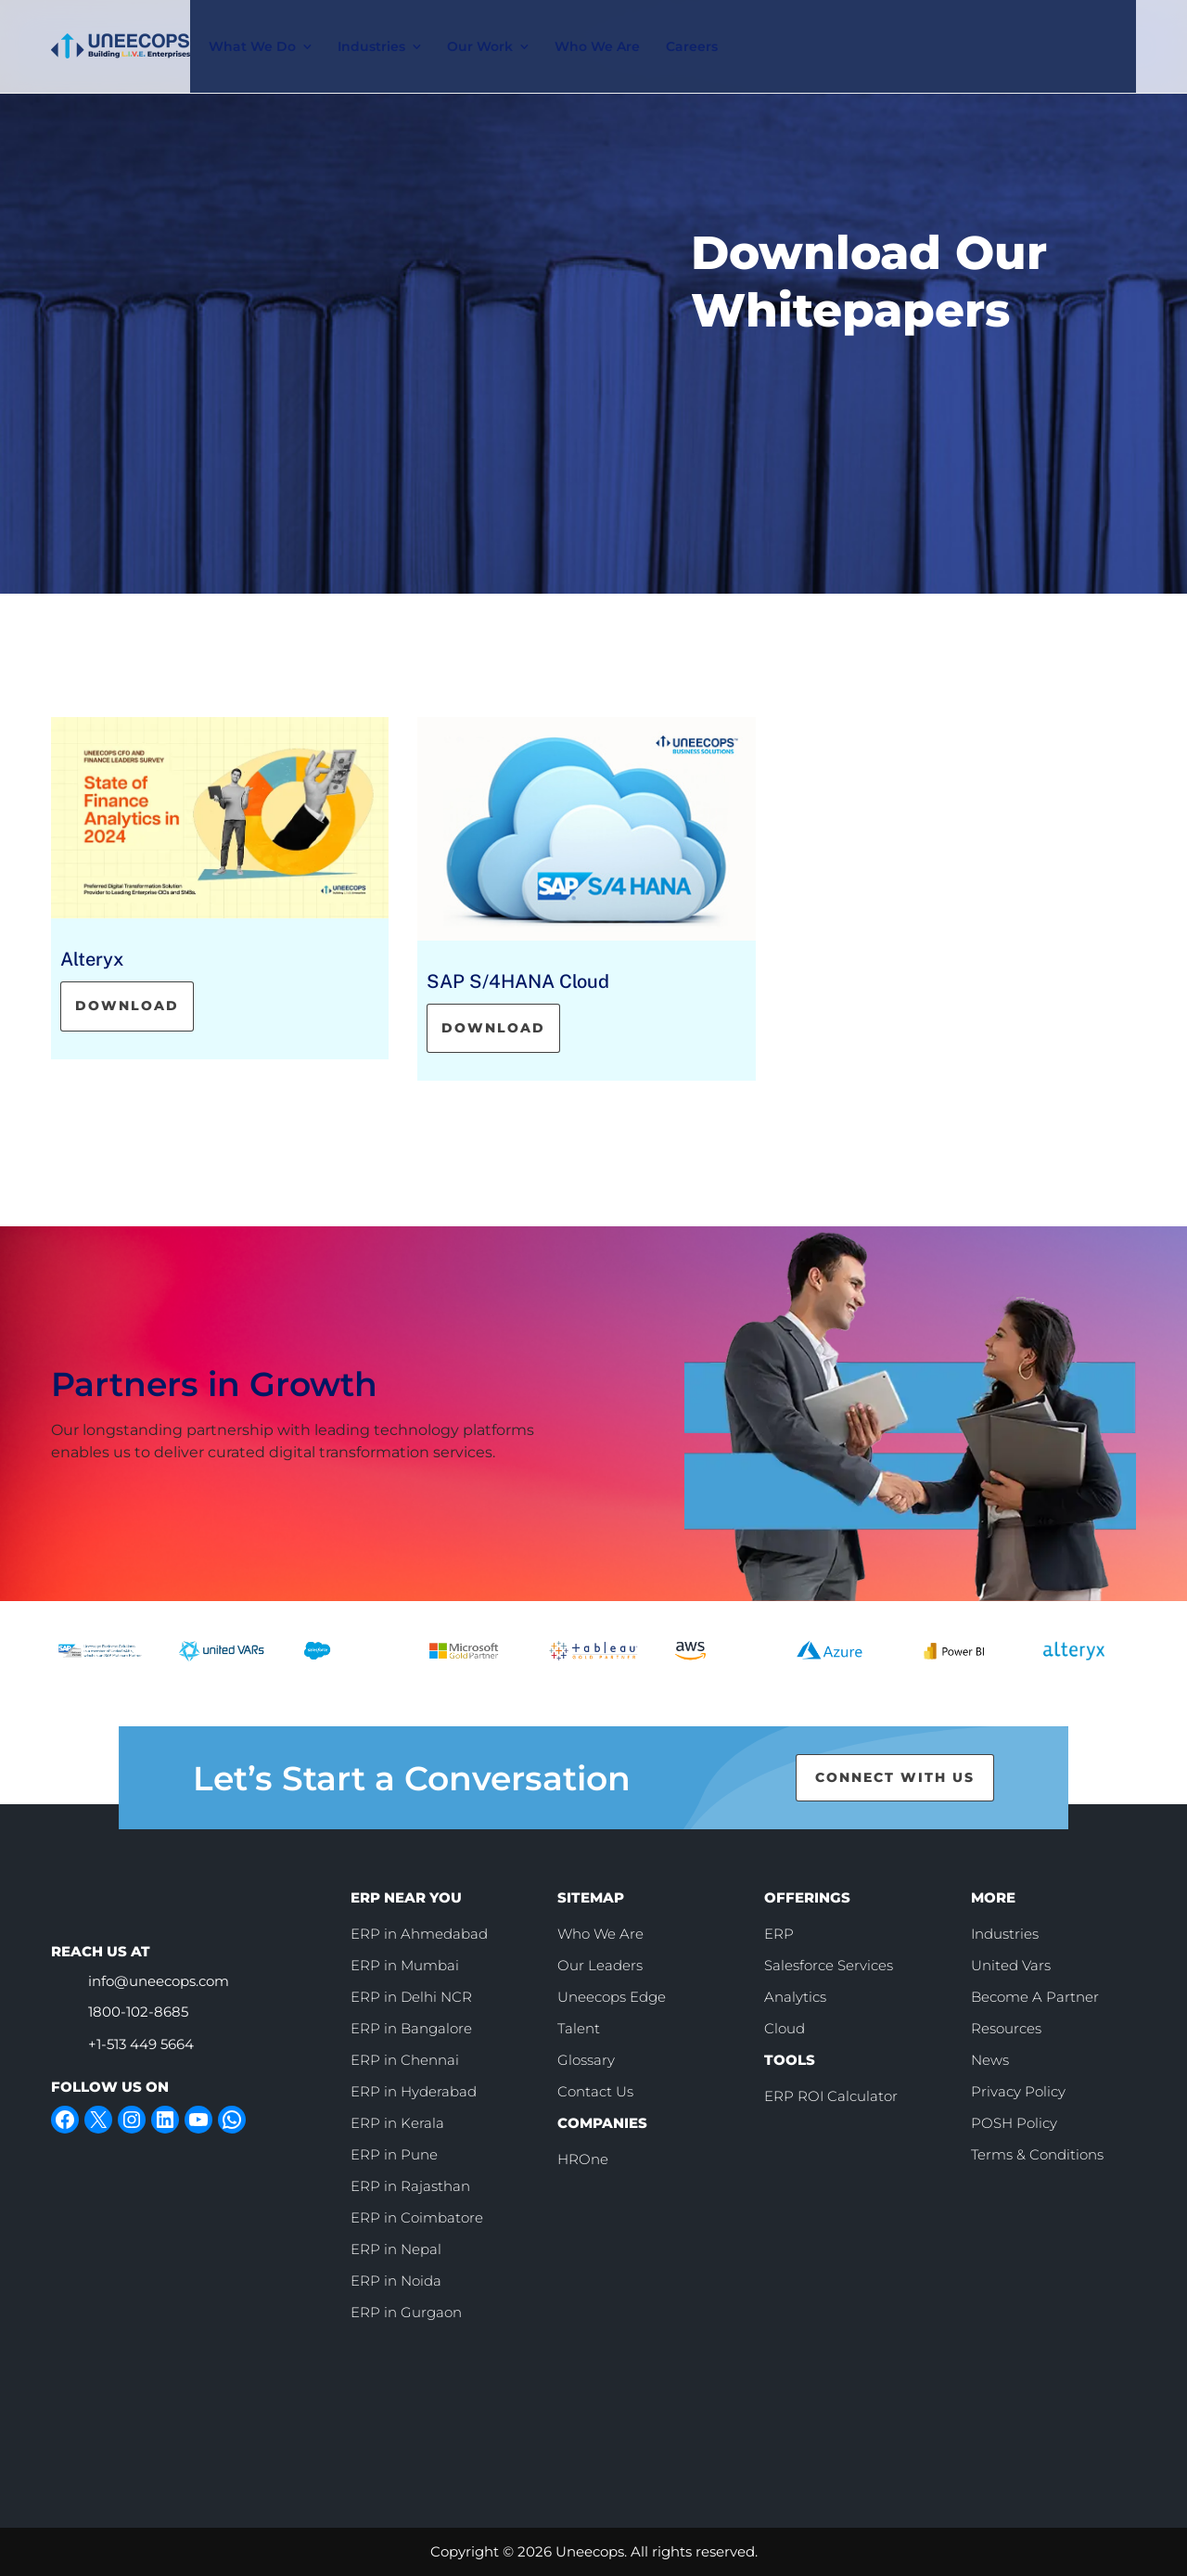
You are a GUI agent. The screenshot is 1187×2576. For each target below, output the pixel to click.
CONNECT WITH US (895, 1777)
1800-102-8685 (138, 2011)
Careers (696, 27)
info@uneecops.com (158, 1981)
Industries (1005, 1933)
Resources (1006, 2028)
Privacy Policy (1018, 2091)
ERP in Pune (394, 2154)
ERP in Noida (396, 2280)
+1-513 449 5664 (141, 2044)
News (990, 2060)
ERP (779, 1933)
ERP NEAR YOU (406, 1897)
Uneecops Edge (611, 1997)
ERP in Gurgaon (406, 2312)
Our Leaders (600, 1965)
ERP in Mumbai (405, 1965)
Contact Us (1075, 27)
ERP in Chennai (405, 2060)
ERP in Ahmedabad (419, 1933)
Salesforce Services (828, 1965)
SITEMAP (590, 1897)
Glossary (586, 2060)
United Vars (1011, 1965)
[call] (804, 28)
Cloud (784, 2028)
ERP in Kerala (397, 2123)
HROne (582, 2159)
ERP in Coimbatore (417, 2217)
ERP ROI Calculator (831, 2096)
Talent (578, 2028)
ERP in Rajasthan (410, 2186)
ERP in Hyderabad (414, 2091)
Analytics (795, 1997)
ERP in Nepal (396, 2249)
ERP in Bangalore (411, 2028)
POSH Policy (1014, 2123)
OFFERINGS (807, 1897)
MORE (993, 1897)
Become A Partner (1035, 1997)
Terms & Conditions (1037, 2154)
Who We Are (602, 27)
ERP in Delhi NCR (411, 1997)
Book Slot (934, 27)
